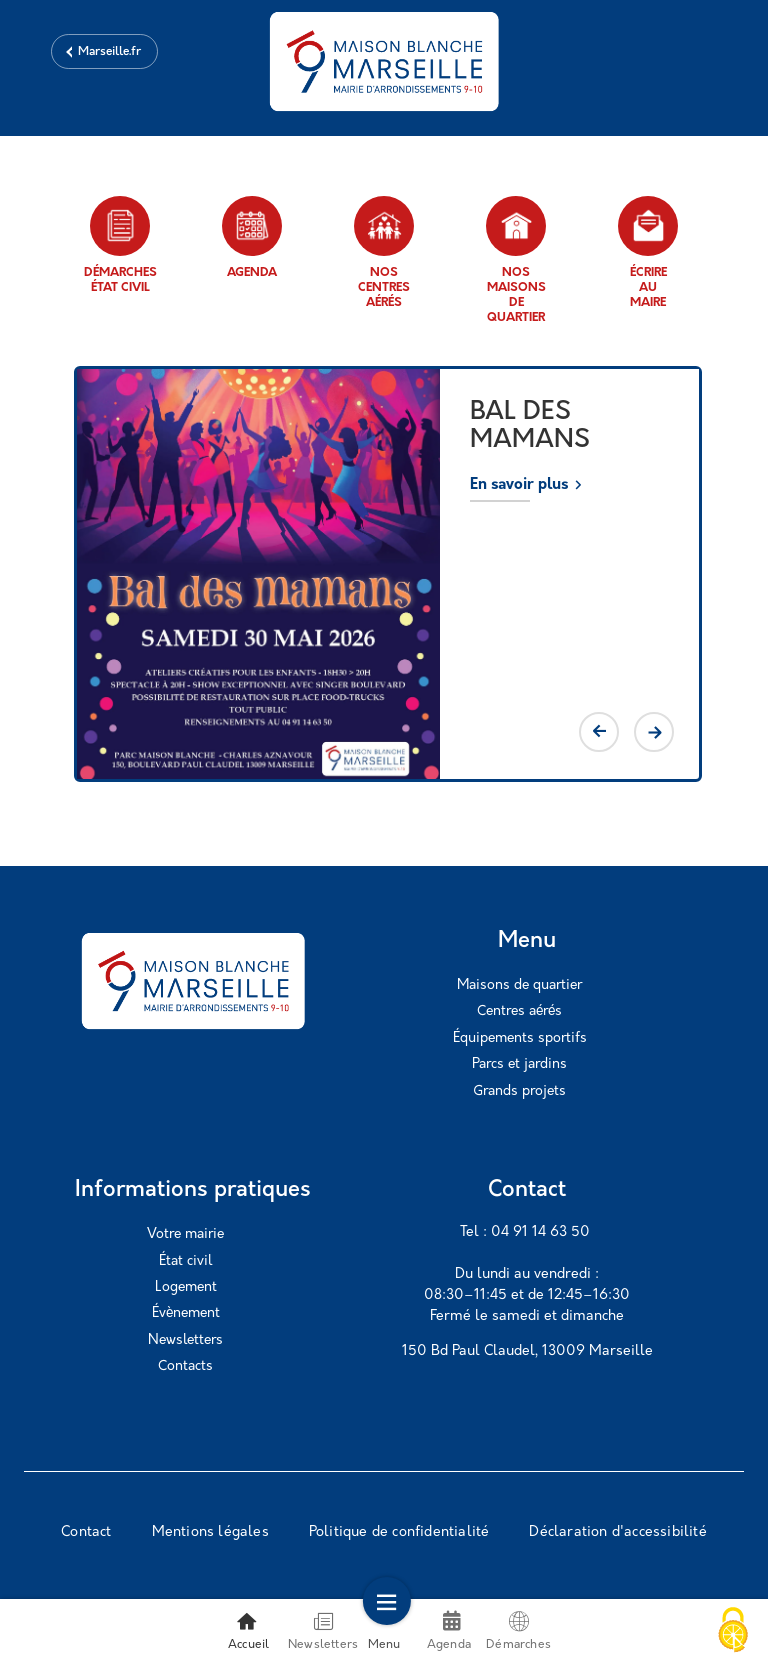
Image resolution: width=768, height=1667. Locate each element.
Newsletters (185, 1340)
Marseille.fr (109, 52)
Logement (186, 1287)
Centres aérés (519, 1011)
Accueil (248, 1631)
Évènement (186, 1313)
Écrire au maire (648, 252)
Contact (86, 1532)
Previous (599, 732)
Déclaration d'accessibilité (617, 1532)
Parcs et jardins (519, 1064)
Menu (384, 1631)
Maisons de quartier (519, 985)
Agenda (252, 237)
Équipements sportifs (520, 1038)
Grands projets (519, 1091)
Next (654, 732)
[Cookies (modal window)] (733, 1632)
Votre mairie (185, 1234)
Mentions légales (210, 1532)
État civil (185, 1261)
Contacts (185, 1366)
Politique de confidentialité (399, 1532)
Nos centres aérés (384, 252)
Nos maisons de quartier (516, 260)
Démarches (518, 1631)
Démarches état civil (120, 245)
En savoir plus (519, 485)
